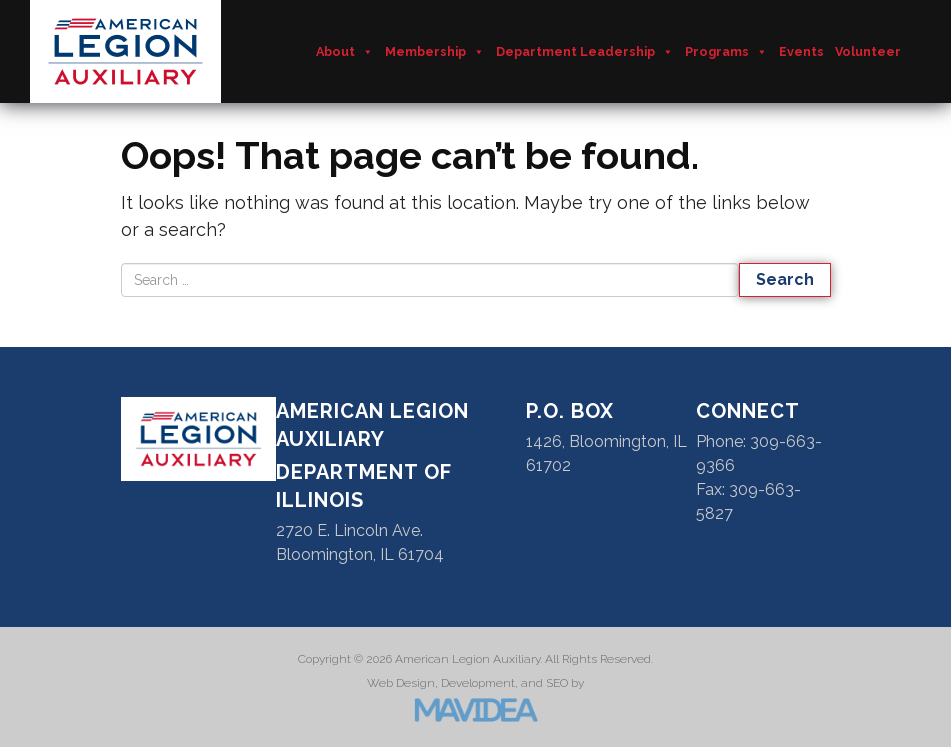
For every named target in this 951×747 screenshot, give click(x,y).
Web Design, (402, 683)
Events (801, 51)
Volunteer (868, 51)
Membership (435, 52)
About (345, 52)
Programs (726, 52)
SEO (557, 683)
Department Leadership (585, 52)
